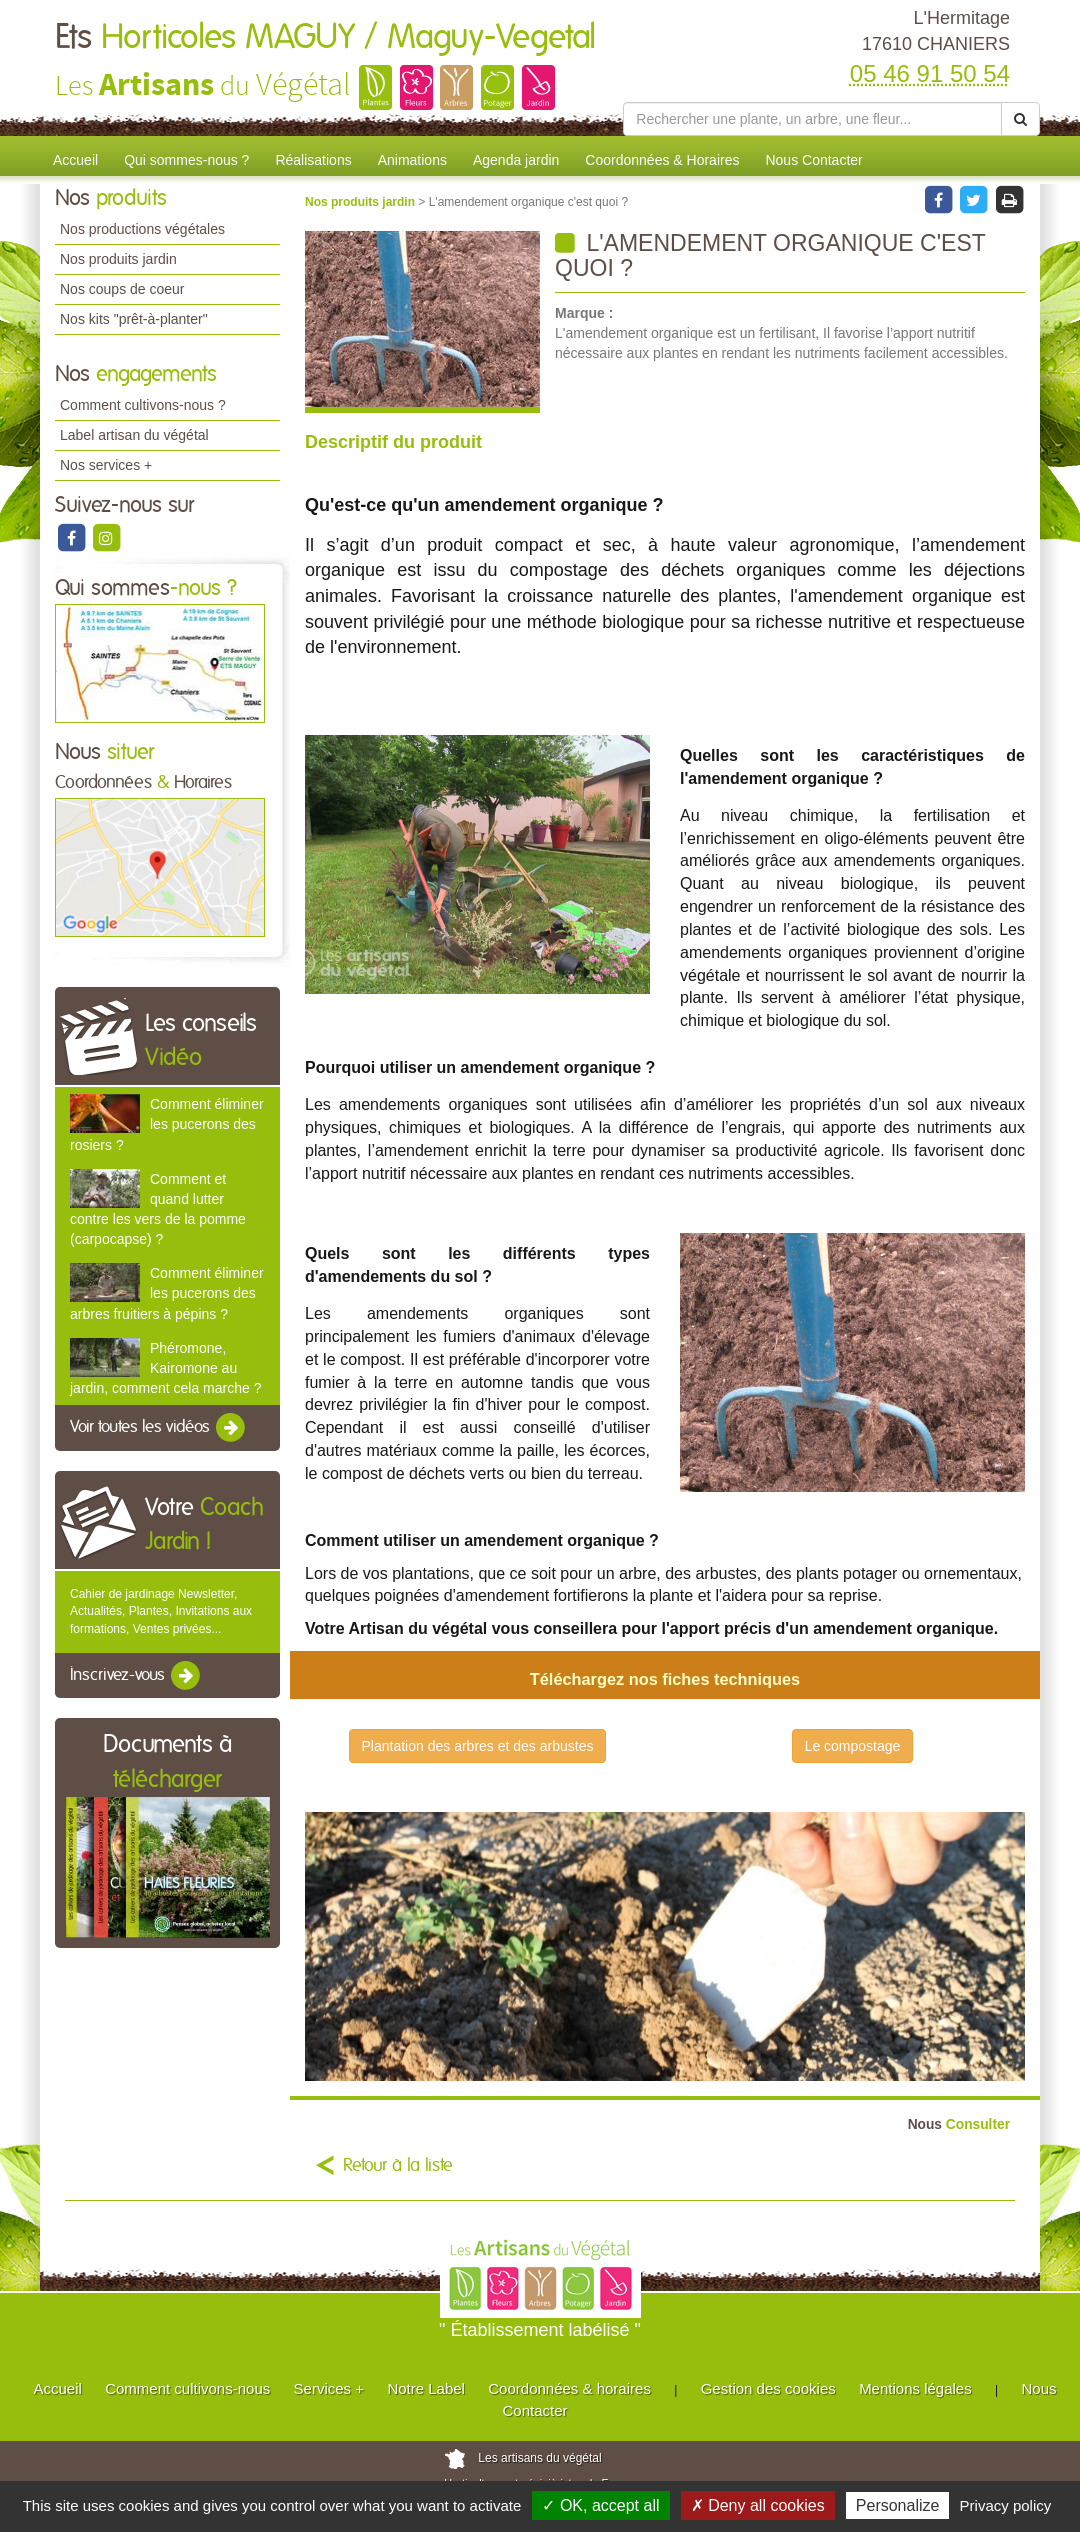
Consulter (959, 2124)
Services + (329, 2388)
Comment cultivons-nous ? (143, 405)
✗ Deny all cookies (758, 2505)
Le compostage (853, 1746)
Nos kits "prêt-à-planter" (134, 319)
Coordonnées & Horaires (662, 160)
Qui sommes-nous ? (186, 160)
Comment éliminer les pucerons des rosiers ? (167, 1124)
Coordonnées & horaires (569, 2388)
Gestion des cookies (768, 2388)
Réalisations (313, 160)
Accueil (75, 160)
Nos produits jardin (118, 259)
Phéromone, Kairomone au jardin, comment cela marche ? (165, 1368)
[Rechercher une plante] (812, 119)
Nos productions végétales (142, 229)
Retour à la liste (398, 2166)
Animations (412, 160)
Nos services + (106, 465)
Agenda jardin (516, 160)
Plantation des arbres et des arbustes (478, 1746)
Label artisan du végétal (134, 435)
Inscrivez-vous (136, 1676)
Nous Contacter (813, 160)
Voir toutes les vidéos (159, 1428)
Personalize (898, 2505)
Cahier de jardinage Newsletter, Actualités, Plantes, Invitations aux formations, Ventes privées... (161, 1611)
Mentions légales (915, 2388)
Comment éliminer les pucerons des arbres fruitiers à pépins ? (167, 1293)
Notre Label (426, 2388)
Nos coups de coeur (122, 289)
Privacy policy (1006, 2505)
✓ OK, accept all (600, 2505)
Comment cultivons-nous (187, 2388)
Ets (325, 38)
